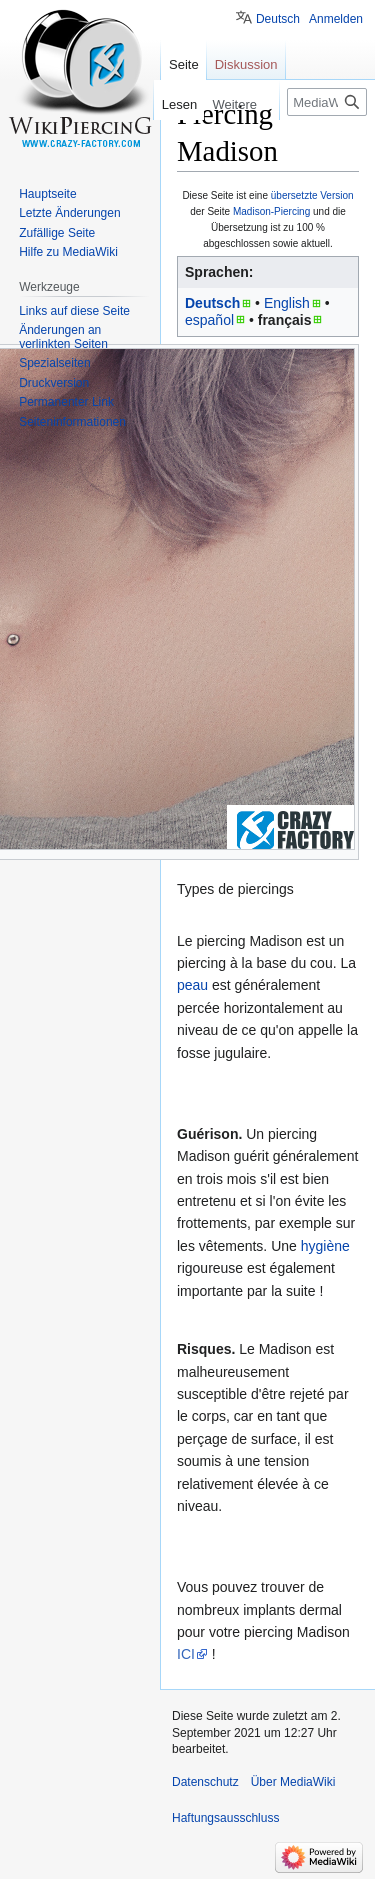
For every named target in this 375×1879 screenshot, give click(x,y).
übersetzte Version (312, 195)
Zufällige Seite (57, 233)
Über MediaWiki (293, 1782)
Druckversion (54, 383)
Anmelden (336, 19)
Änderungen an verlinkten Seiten (63, 337)
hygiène (325, 1246)
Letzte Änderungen (69, 213)
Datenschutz (205, 1782)
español (209, 320)
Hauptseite (47, 194)
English (287, 303)
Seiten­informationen (72, 422)
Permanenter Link (66, 402)
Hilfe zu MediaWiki (68, 252)
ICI (186, 1654)
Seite (184, 64)
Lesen (176, 104)
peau (192, 985)
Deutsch (212, 303)
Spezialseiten (54, 363)
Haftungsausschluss (225, 1818)
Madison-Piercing (271, 211)
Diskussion (246, 64)
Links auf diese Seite (74, 311)
